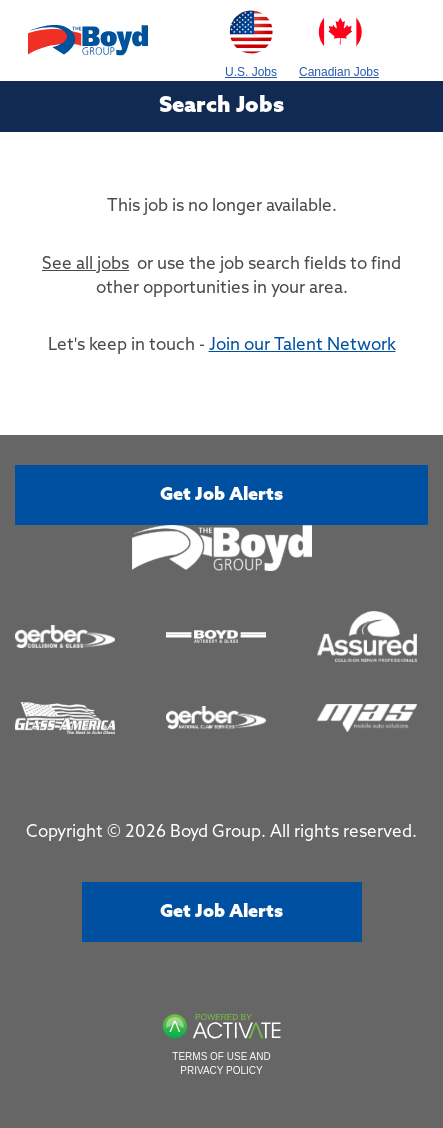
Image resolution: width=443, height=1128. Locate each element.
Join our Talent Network (302, 345)
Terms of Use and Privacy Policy (221, 1063)
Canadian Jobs (339, 39)
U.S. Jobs (251, 39)
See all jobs (85, 264)
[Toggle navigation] (411, 40)
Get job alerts (221, 495)
